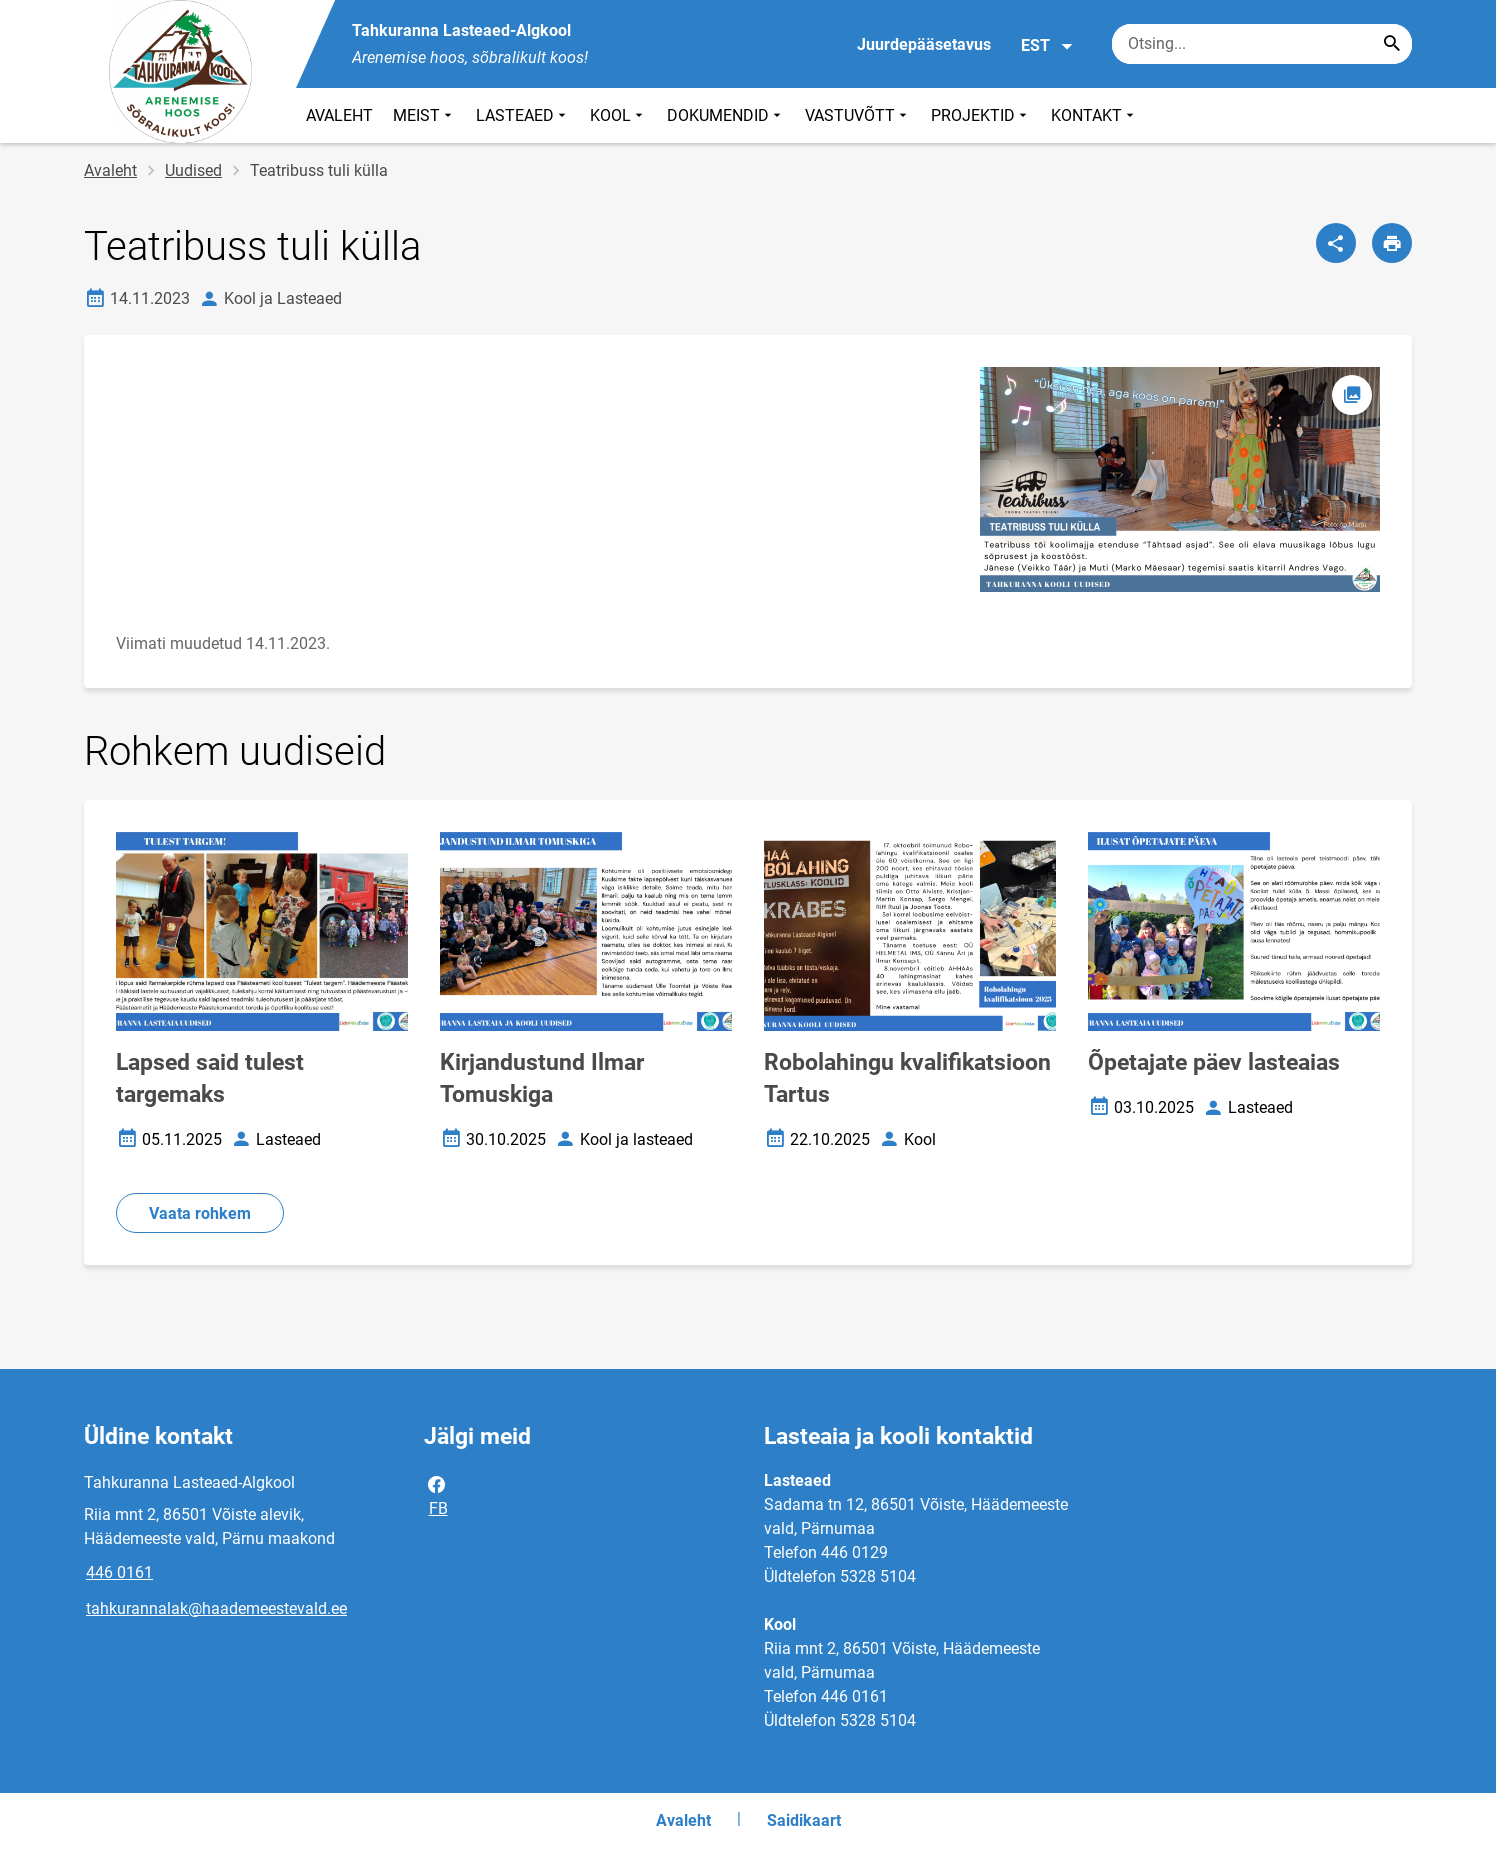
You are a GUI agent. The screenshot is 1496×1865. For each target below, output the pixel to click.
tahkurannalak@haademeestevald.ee (216, 1608)
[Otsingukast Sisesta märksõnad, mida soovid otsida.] (1262, 44)
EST (1047, 46)
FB (437, 1495)
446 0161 (119, 1572)
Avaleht (110, 170)
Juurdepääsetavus (924, 44)
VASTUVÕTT (858, 115)
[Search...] (1392, 44)
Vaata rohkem (200, 1213)
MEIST (424, 115)
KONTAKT (1094, 115)
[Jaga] (1336, 243)
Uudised (193, 170)
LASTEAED (523, 115)
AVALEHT (339, 115)
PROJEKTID (981, 115)
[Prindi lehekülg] (1392, 243)
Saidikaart (804, 1820)
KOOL (618, 115)
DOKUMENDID (726, 115)
